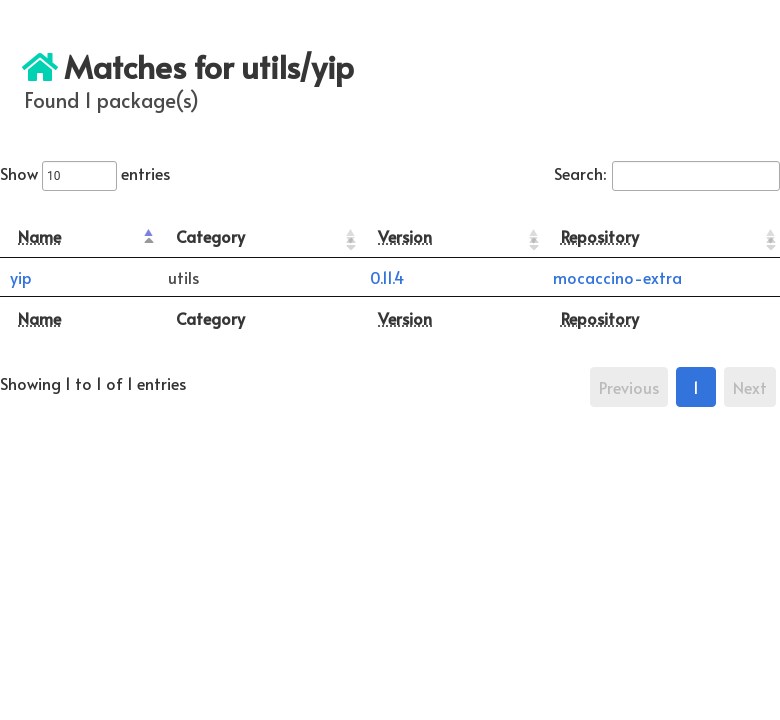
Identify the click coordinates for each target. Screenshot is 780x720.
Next (750, 387)
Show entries (85, 173)
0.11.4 (387, 277)
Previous (629, 387)
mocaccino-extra (617, 277)
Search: (667, 173)
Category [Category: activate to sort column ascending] (210, 236)
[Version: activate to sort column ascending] (451, 236)
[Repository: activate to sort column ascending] (661, 236)
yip (21, 277)
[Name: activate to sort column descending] (79, 236)
